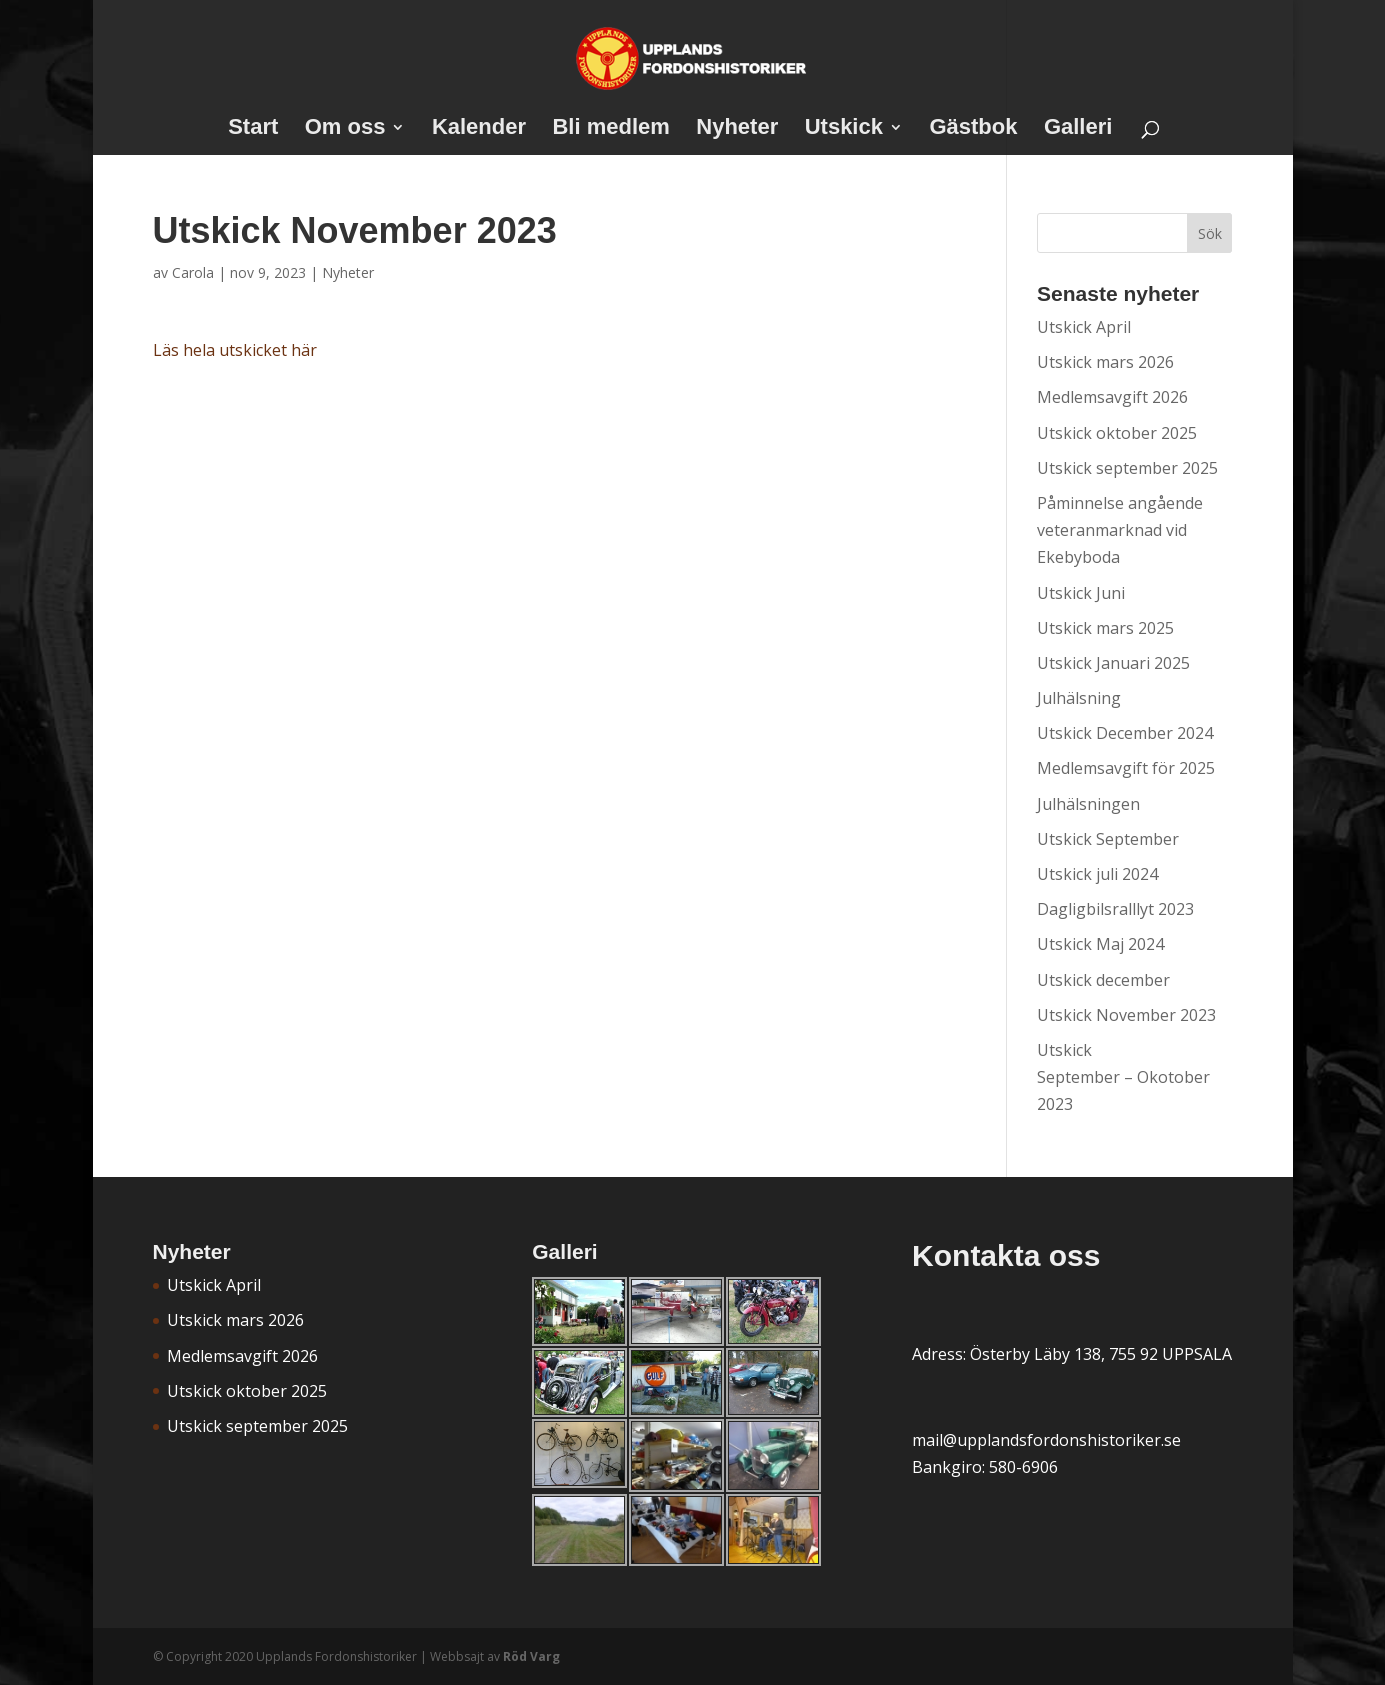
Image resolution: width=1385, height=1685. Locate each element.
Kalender (479, 129)
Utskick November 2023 (1126, 1015)
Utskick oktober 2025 (1117, 433)
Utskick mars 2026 (1105, 362)
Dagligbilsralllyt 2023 (1115, 909)
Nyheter (737, 129)
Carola (193, 272)
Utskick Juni (1081, 593)
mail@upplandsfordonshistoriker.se (1046, 1440)
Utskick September (1108, 839)
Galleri (1078, 129)
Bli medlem (610, 129)
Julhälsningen (1088, 804)
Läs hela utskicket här (235, 350)
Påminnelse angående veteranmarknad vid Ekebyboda (1120, 530)
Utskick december (1103, 980)
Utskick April (1084, 327)
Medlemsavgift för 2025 (1126, 768)
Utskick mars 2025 (1105, 628)
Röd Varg (531, 1656)
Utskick (844, 129)
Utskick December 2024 (1125, 733)
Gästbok (973, 129)
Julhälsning (1079, 698)
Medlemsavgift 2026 (1112, 397)
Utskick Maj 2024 (1100, 944)
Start (253, 129)
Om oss (345, 129)
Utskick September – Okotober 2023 (1123, 1077)
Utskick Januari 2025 (1113, 663)
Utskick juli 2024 (1097, 874)
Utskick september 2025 (1127, 468)
